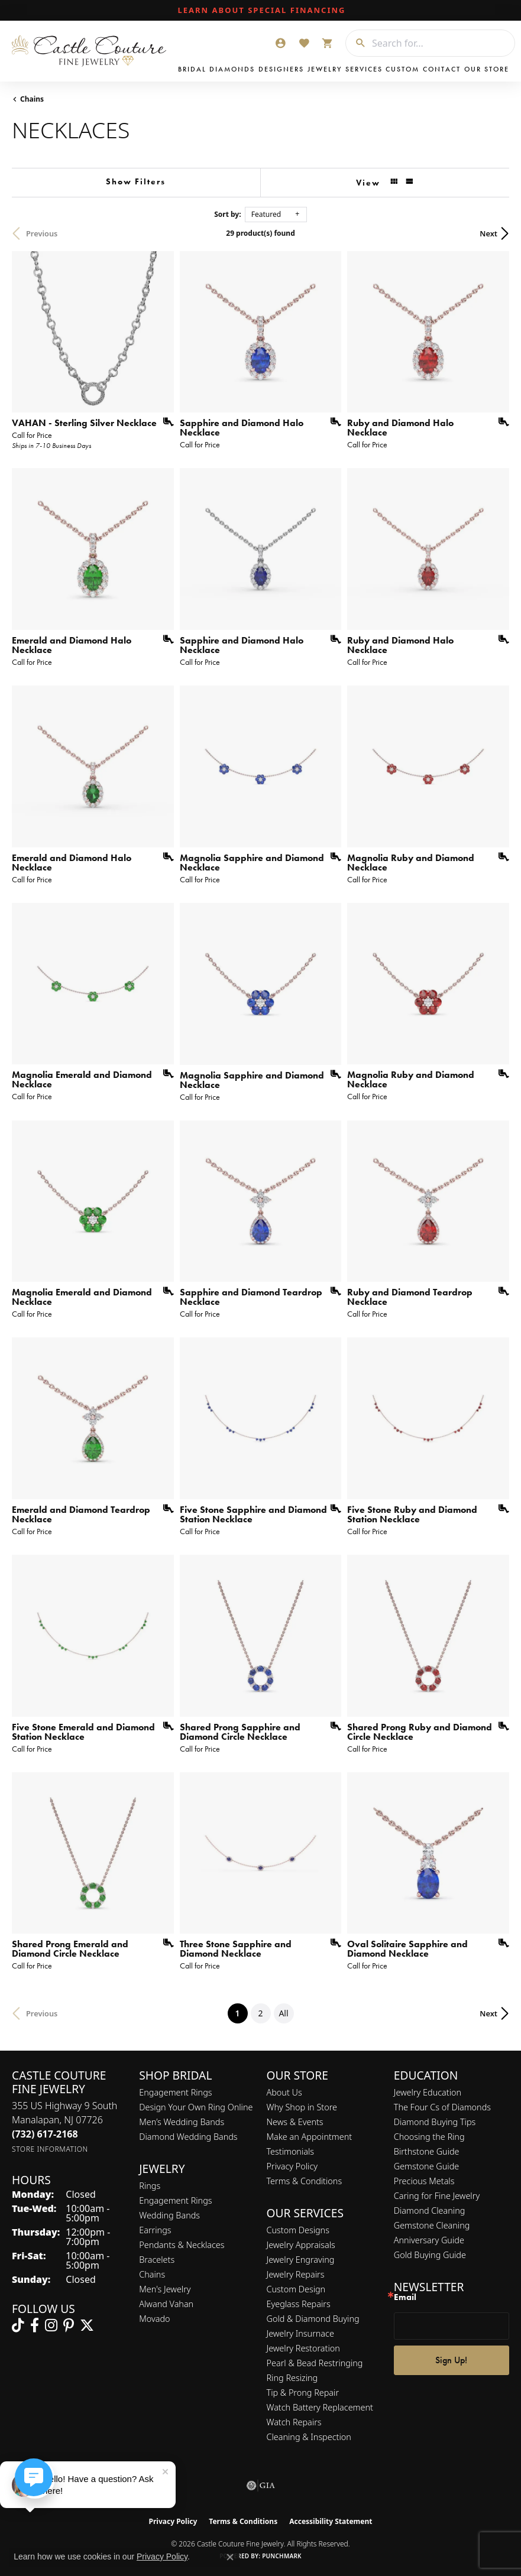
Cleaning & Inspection (309, 2436)
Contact (442, 69)
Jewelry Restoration (303, 2348)
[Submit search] (356, 43)
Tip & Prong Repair (303, 2392)
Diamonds (232, 69)
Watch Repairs (294, 2422)
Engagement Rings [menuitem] (175, 2200)
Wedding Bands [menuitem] (169, 2215)
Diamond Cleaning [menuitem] (429, 2210)
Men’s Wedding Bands (181, 2121)
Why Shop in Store (302, 2107)
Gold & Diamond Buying (313, 2318)
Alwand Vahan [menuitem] (166, 2303)
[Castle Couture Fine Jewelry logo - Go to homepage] (92, 51)
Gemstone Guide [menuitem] (426, 2166)
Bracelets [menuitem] (156, 2259)
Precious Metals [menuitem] (424, 2181)
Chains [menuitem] (152, 2274)
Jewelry (325, 69)
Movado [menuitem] (154, 2318)
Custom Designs (298, 2230)
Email (405, 2297)
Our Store (486, 69)
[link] (261, 11)
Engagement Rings (175, 2092)
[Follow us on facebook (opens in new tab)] (34, 2325)
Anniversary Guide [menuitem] (429, 2240)
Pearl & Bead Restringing (315, 2363)
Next (488, 233)
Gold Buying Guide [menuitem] (430, 2254)
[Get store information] (50, 2149)
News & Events (295, 2121)
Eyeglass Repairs (299, 2303)
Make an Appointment (309, 2136)
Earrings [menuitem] (155, 2230)
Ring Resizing (292, 2377)
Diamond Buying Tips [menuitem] (435, 2121)
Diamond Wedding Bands (188, 2136)
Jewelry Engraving (301, 2259)
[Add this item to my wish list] (164, 421)
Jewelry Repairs (296, 2274)
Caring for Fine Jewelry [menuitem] (437, 2195)
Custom (402, 69)
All (283, 2013)
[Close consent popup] (230, 2557)
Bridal (192, 69)
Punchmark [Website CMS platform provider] (282, 2556)
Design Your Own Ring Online (196, 2107)
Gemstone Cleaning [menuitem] (432, 2225)
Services (364, 69)
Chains (32, 99)
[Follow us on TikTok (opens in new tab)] (18, 2325)
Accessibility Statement (330, 2521)
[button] (280, 43)
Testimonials (291, 2151)
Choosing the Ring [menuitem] (429, 2136)
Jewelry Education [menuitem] (427, 2092)
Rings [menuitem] (149, 2185)
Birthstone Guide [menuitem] (426, 2151)
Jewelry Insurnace (300, 2333)
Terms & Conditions (304, 2181)
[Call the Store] (45, 2133)
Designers (281, 69)
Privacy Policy (292, 2166)
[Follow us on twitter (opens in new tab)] (87, 2325)
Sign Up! (451, 2360)
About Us (284, 2092)
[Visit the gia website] (261, 2485)
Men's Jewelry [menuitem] (164, 2289)
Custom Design (296, 2289)
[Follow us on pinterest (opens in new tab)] (68, 2325)
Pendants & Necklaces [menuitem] (181, 2244)
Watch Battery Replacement (320, 2407)
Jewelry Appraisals (301, 2244)
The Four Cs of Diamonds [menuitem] (442, 2107)
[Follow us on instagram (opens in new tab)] (51, 2325)
